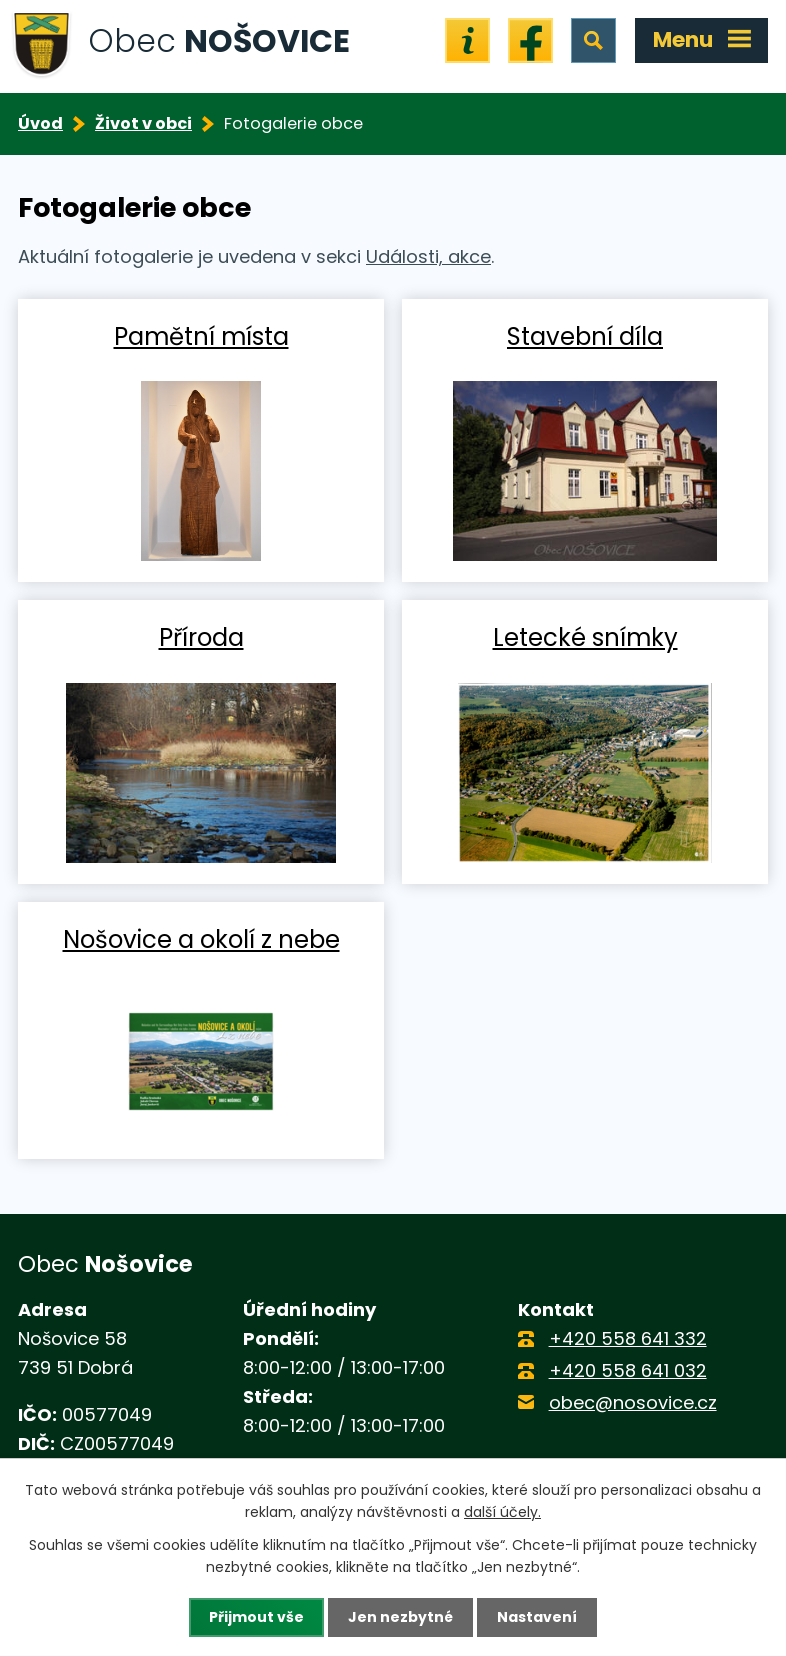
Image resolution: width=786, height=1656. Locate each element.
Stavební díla (585, 335)
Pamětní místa (201, 335)
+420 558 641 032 (628, 1370)
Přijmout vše (256, 1617)
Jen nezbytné (400, 1617)
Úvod (40, 123)
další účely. (502, 1512)
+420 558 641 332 (628, 1338)
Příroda (201, 636)
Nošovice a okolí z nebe (201, 938)
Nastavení (537, 1617)
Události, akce (428, 256)
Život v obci (143, 123)
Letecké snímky (585, 636)
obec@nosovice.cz (633, 1402)
